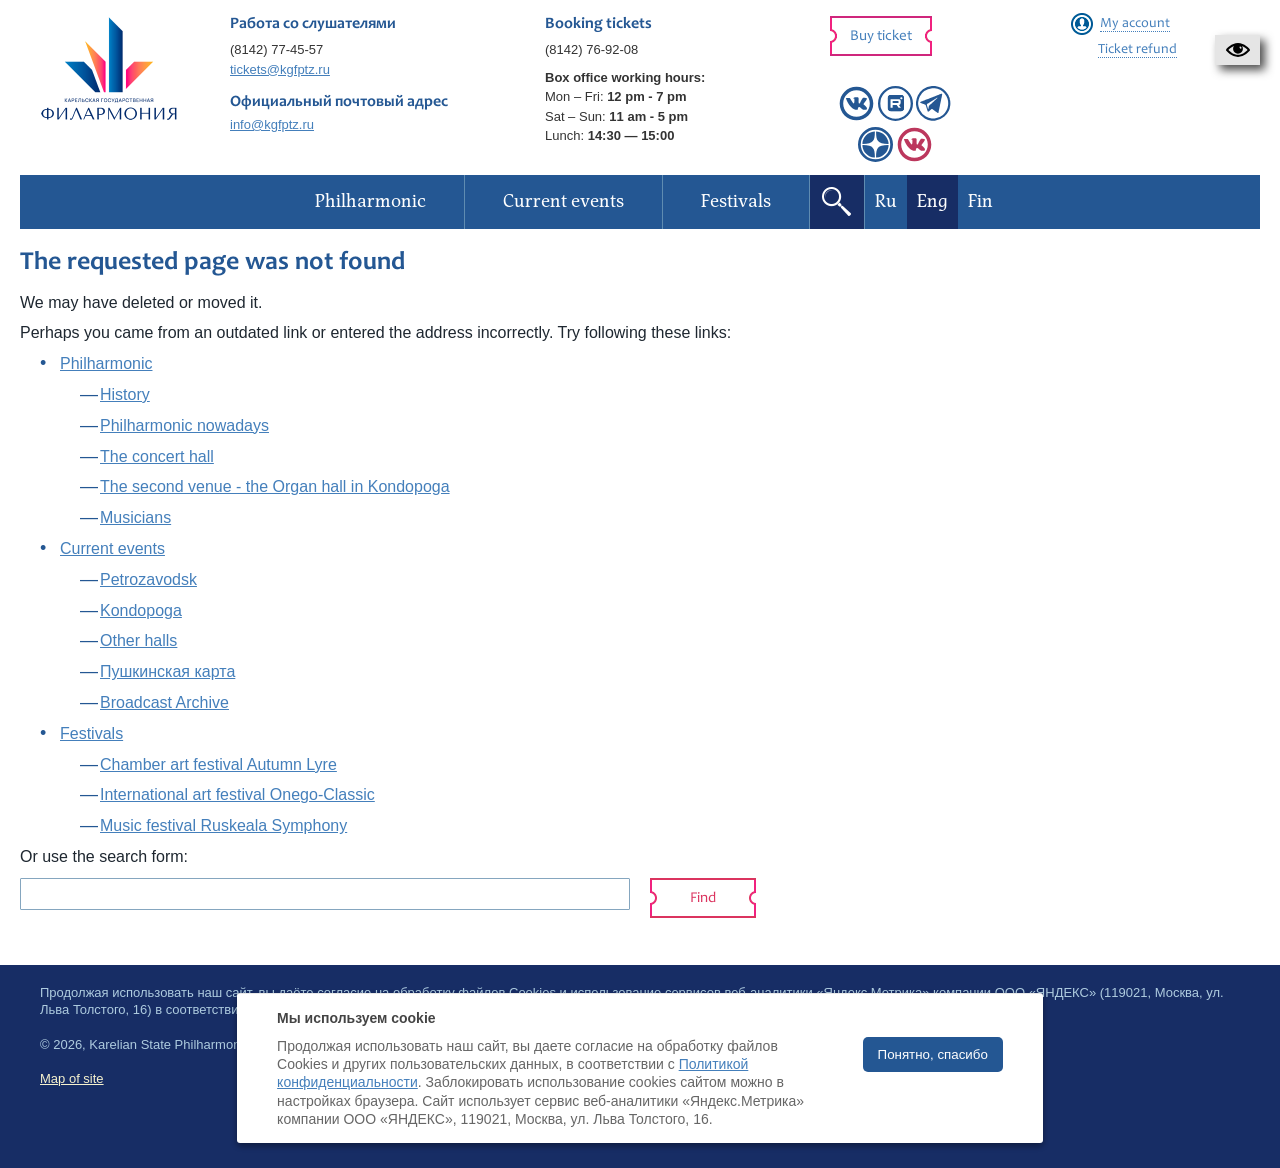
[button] (1237, 50)
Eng (932, 201)
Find (703, 898)
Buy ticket (881, 36)
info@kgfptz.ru (272, 124)
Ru (886, 201)
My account (1135, 24)
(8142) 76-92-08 (591, 49)
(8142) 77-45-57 (276, 49)
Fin (980, 201)
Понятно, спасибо (933, 1054)
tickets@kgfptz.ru (280, 69)
